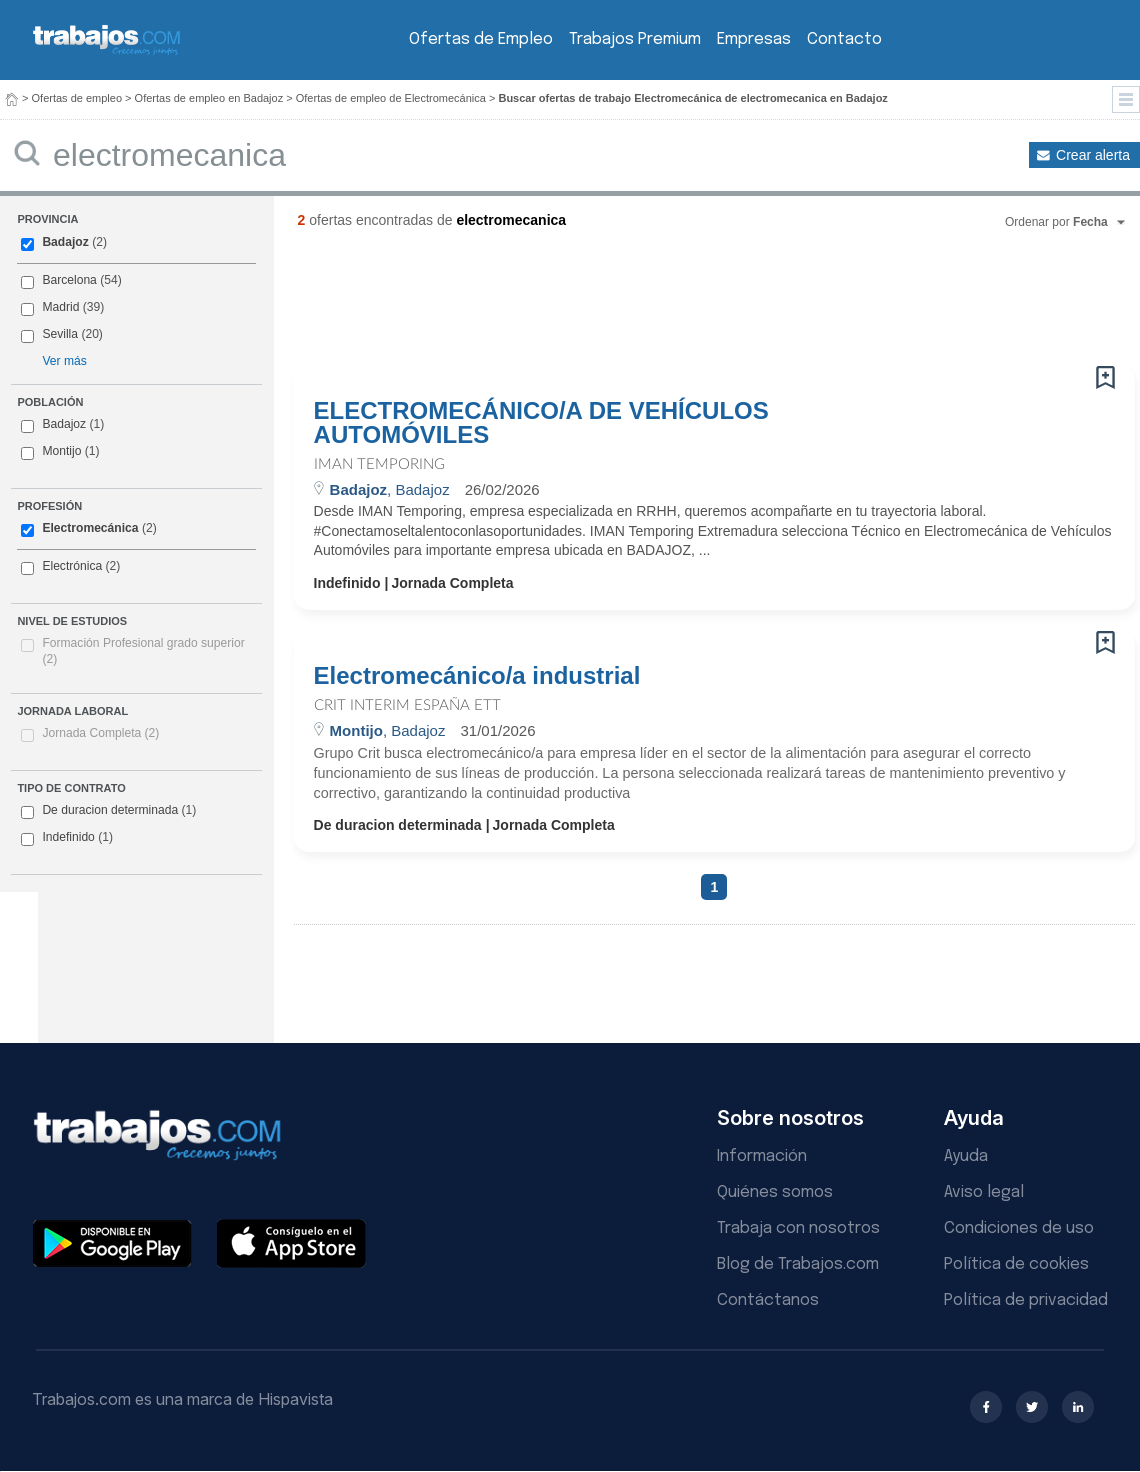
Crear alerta (1093, 155)
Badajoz (65, 242)
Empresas (754, 39)
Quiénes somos (775, 1192)
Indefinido (67, 838)
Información (762, 1156)
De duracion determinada (108, 811)
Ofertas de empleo (77, 98)
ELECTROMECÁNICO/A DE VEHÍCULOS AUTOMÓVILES (541, 423)
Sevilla (60, 334)
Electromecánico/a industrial (477, 676)
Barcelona (69, 280)
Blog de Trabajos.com (798, 1264)
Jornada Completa (100, 733)
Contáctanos (768, 1300)
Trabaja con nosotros (798, 1228)
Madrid (60, 307)
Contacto (844, 39)
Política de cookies (1016, 1264)
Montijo (61, 451)
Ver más (64, 361)
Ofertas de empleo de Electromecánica (391, 98)
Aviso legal (984, 1192)
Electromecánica (90, 528)
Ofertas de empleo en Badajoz (209, 98)
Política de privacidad (1026, 1300)
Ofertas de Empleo (481, 39)
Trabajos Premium (635, 39)
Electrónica (72, 566)
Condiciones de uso (1019, 1228)
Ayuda (966, 1156)
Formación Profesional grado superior (143, 651)
